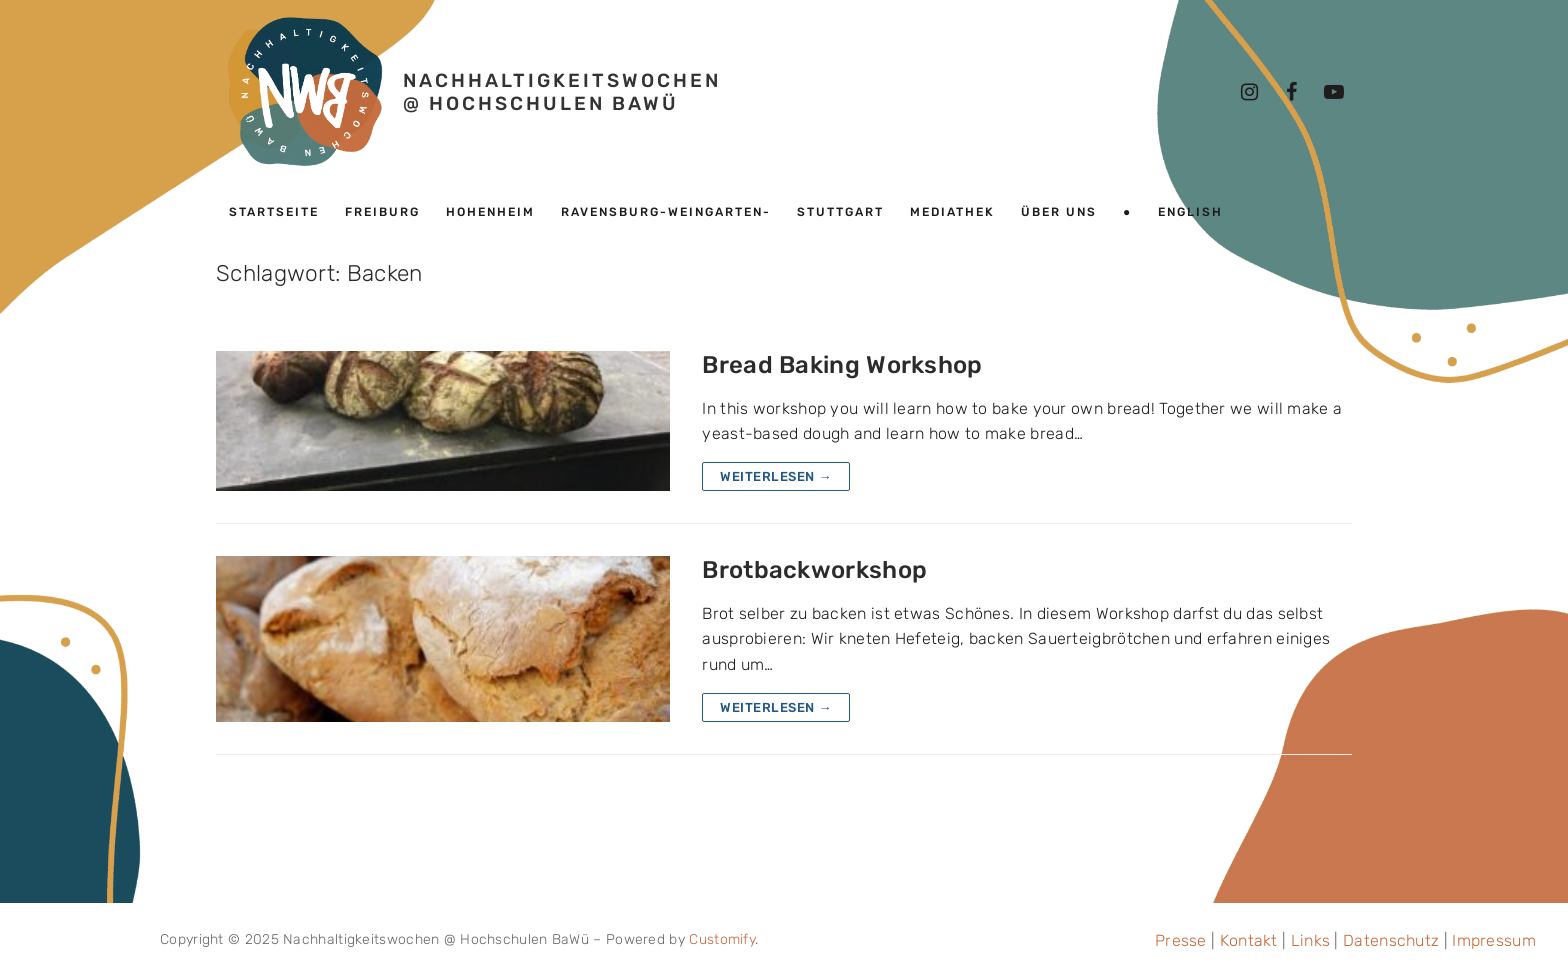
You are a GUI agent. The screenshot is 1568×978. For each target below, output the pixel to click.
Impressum (1494, 940)
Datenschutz (1391, 940)
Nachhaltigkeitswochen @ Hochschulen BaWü (562, 92)
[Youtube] (1334, 92)
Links (1311, 940)
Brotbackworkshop (814, 570)
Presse (1181, 940)
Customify (722, 939)
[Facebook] (1292, 92)
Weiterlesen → (776, 476)
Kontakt (1249, 940)
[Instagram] (1250, 92)
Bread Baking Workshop (842, 365)
